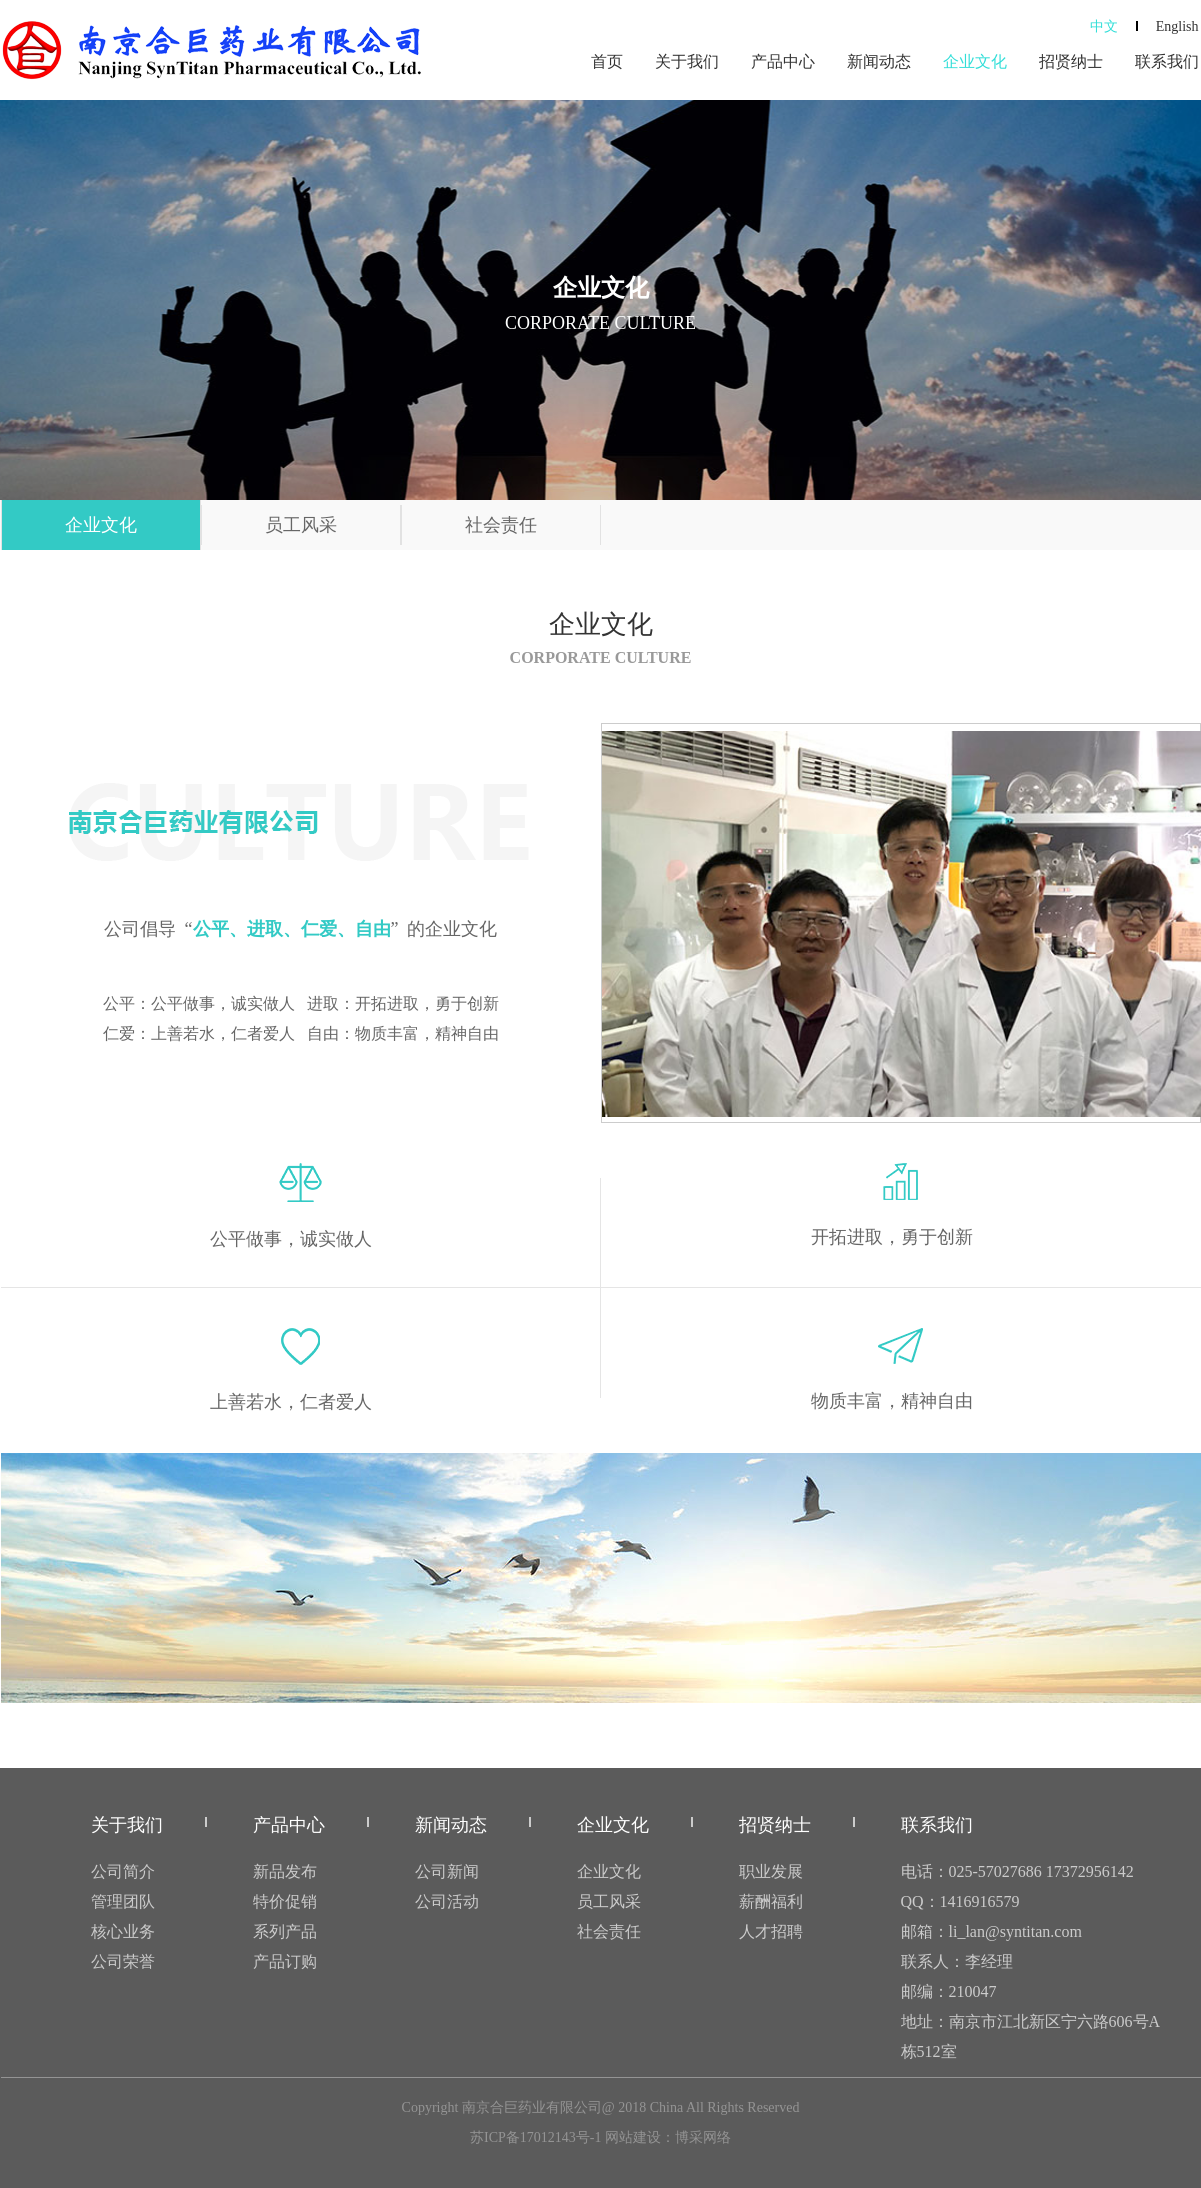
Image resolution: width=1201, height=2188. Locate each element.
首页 (607, 61)
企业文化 (975, 61)
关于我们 (687, 61)
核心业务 (123, 1931)
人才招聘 (771, 1931)
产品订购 (285, 1961)
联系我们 (1167, 61)
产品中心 (783, 61)
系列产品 (285, 1931)
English (1177, 26)
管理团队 (123, 1901)
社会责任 (501, 525)
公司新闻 (447, 1871)
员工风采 (301, 525)
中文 (1104, 26)
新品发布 (285, 1871)
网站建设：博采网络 (668, 2137)
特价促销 (285, 1901)
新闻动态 (879, 61)
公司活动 (447, 1901)
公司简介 (123, 1871)
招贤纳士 (1071, 61)
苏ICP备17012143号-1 (535, 2137)
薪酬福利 (771, 1901)
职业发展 (771, 1871)
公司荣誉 (123, 1961)
